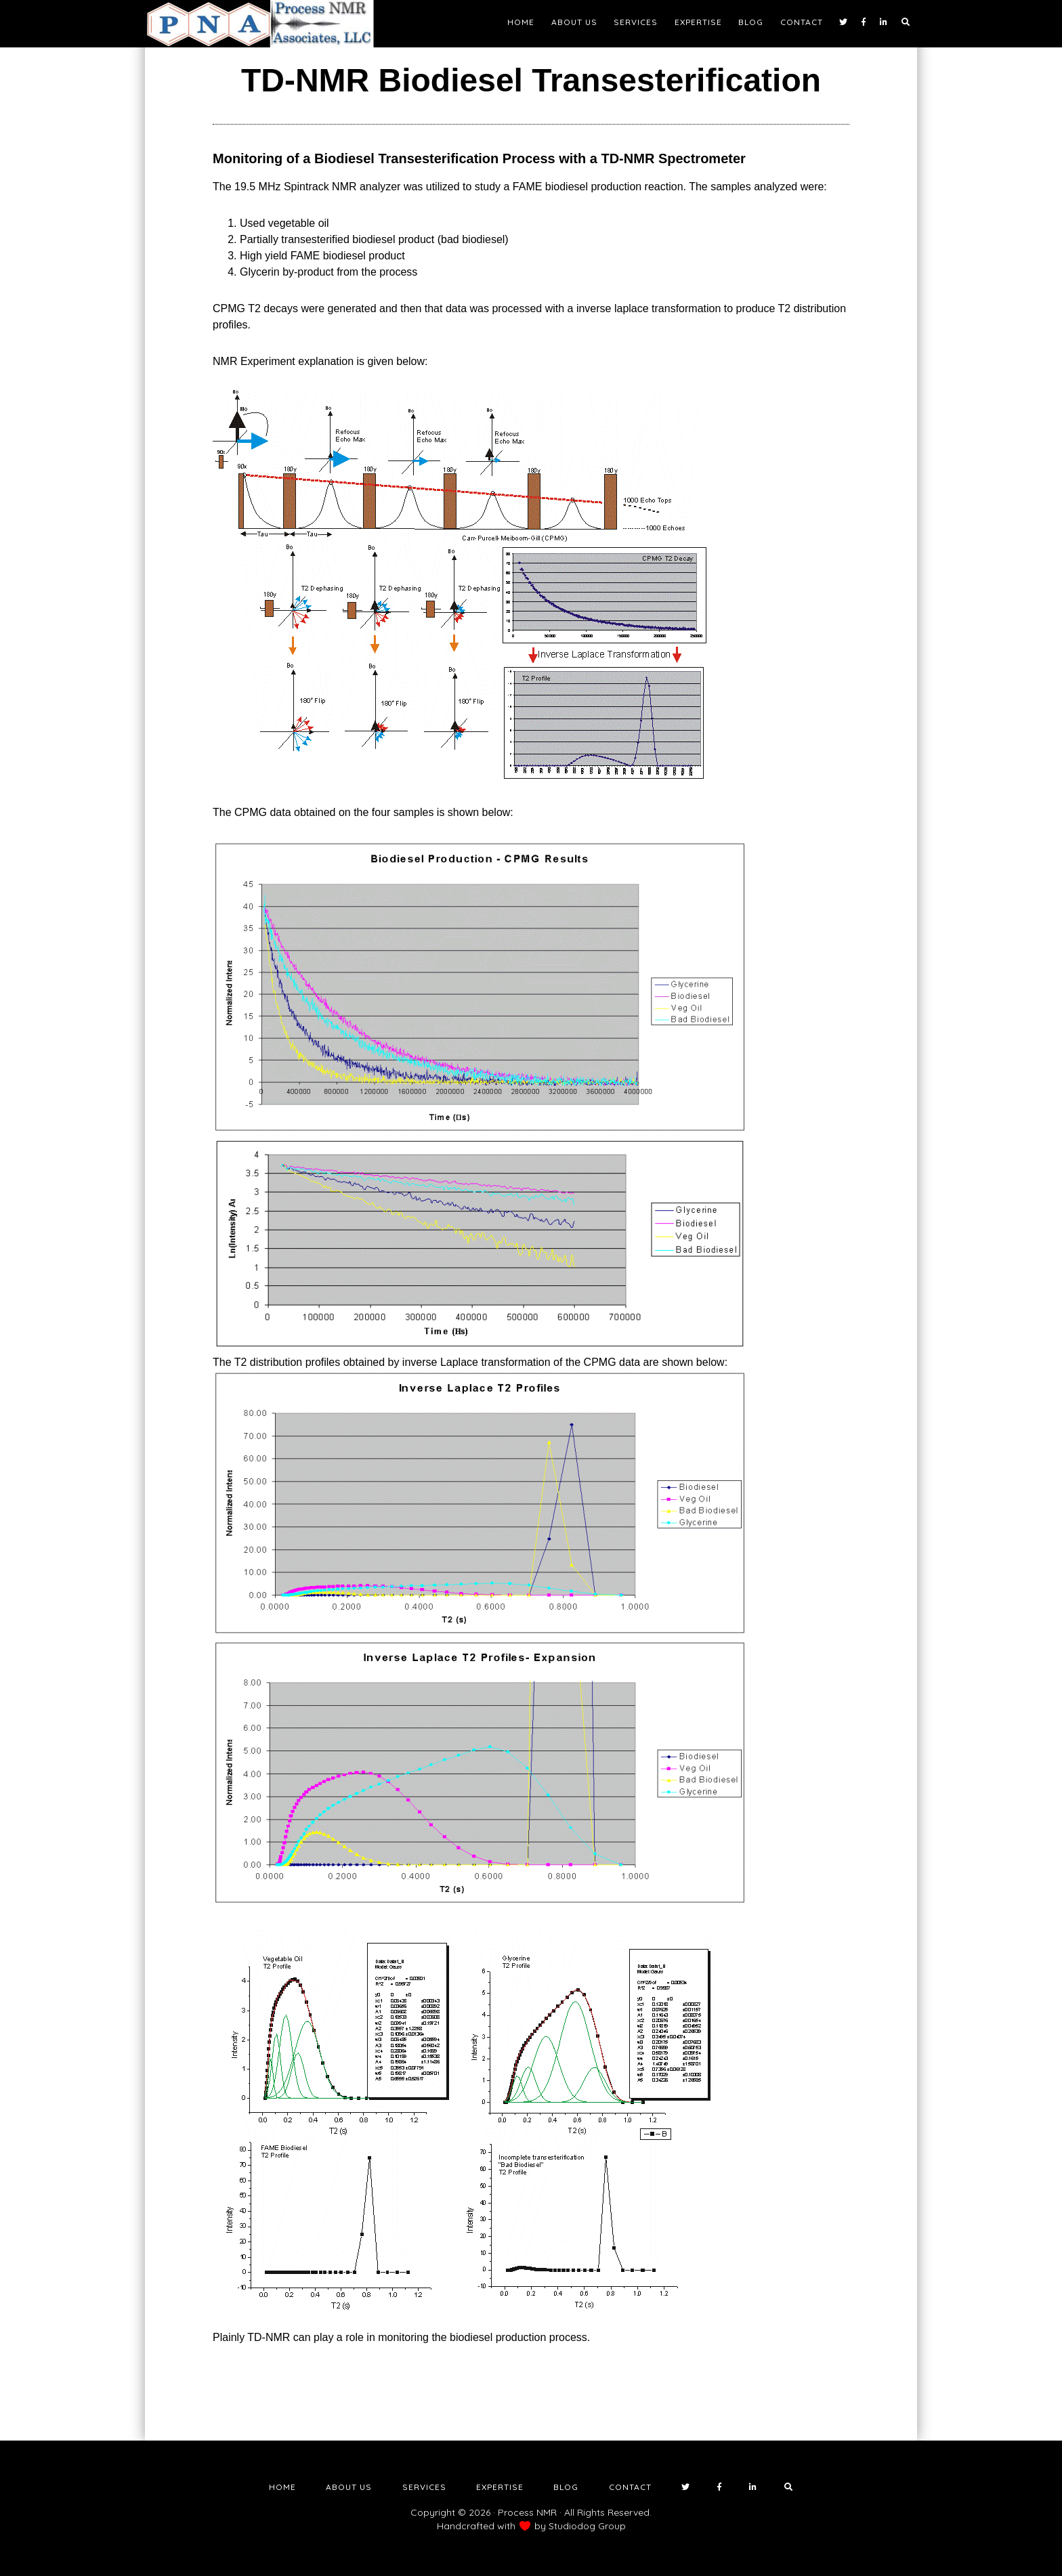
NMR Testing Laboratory (267, 23)
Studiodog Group (587, 2526)
